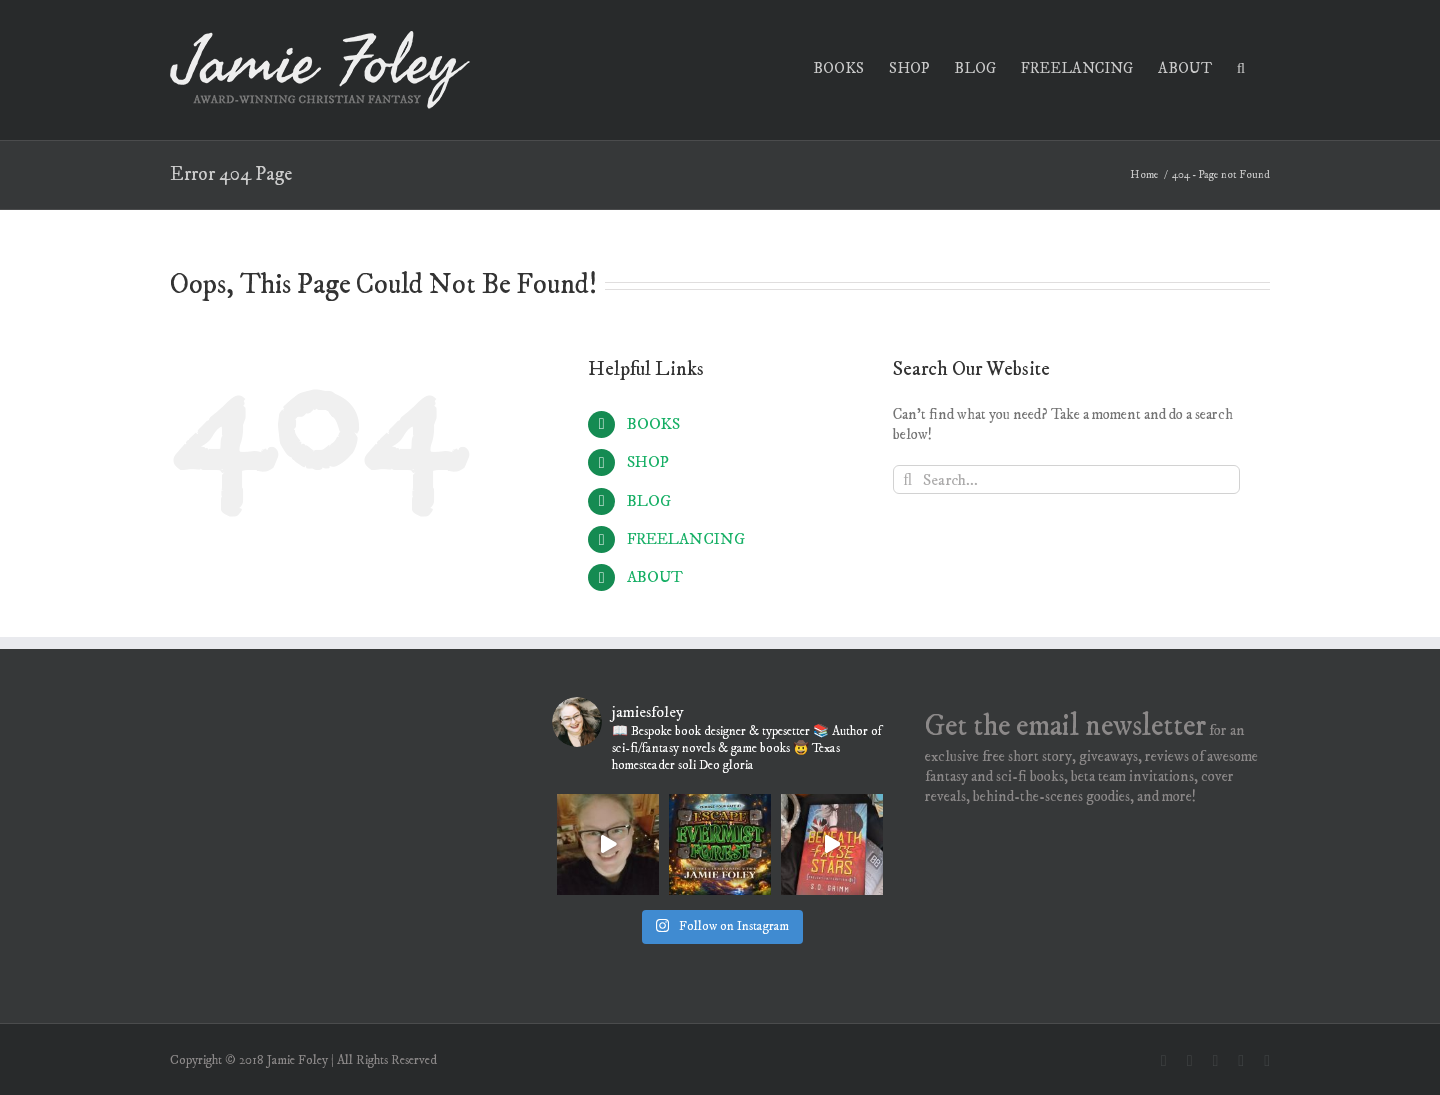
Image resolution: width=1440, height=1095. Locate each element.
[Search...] (1066, 479)
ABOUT (655, 577)
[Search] (907, 479)
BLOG (649, 501)
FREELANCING (686, 539)
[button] (1241, 66)
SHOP (648, 462)
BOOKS (653, 424)
